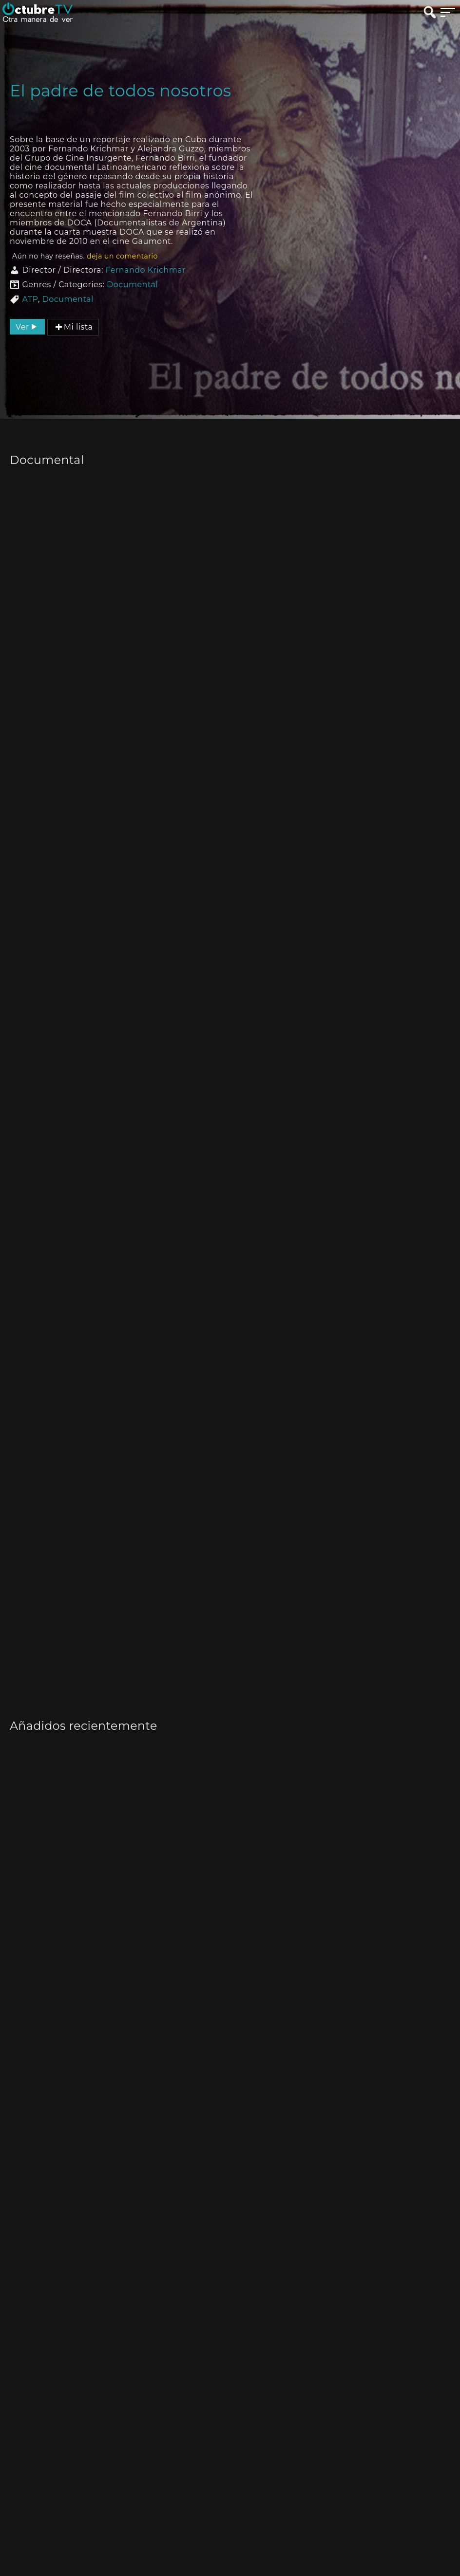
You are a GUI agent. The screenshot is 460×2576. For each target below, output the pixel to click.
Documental (132, 284)
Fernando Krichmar (145, 270)
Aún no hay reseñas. (85, 256)
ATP (30, 299)
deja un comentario (122, 256)
